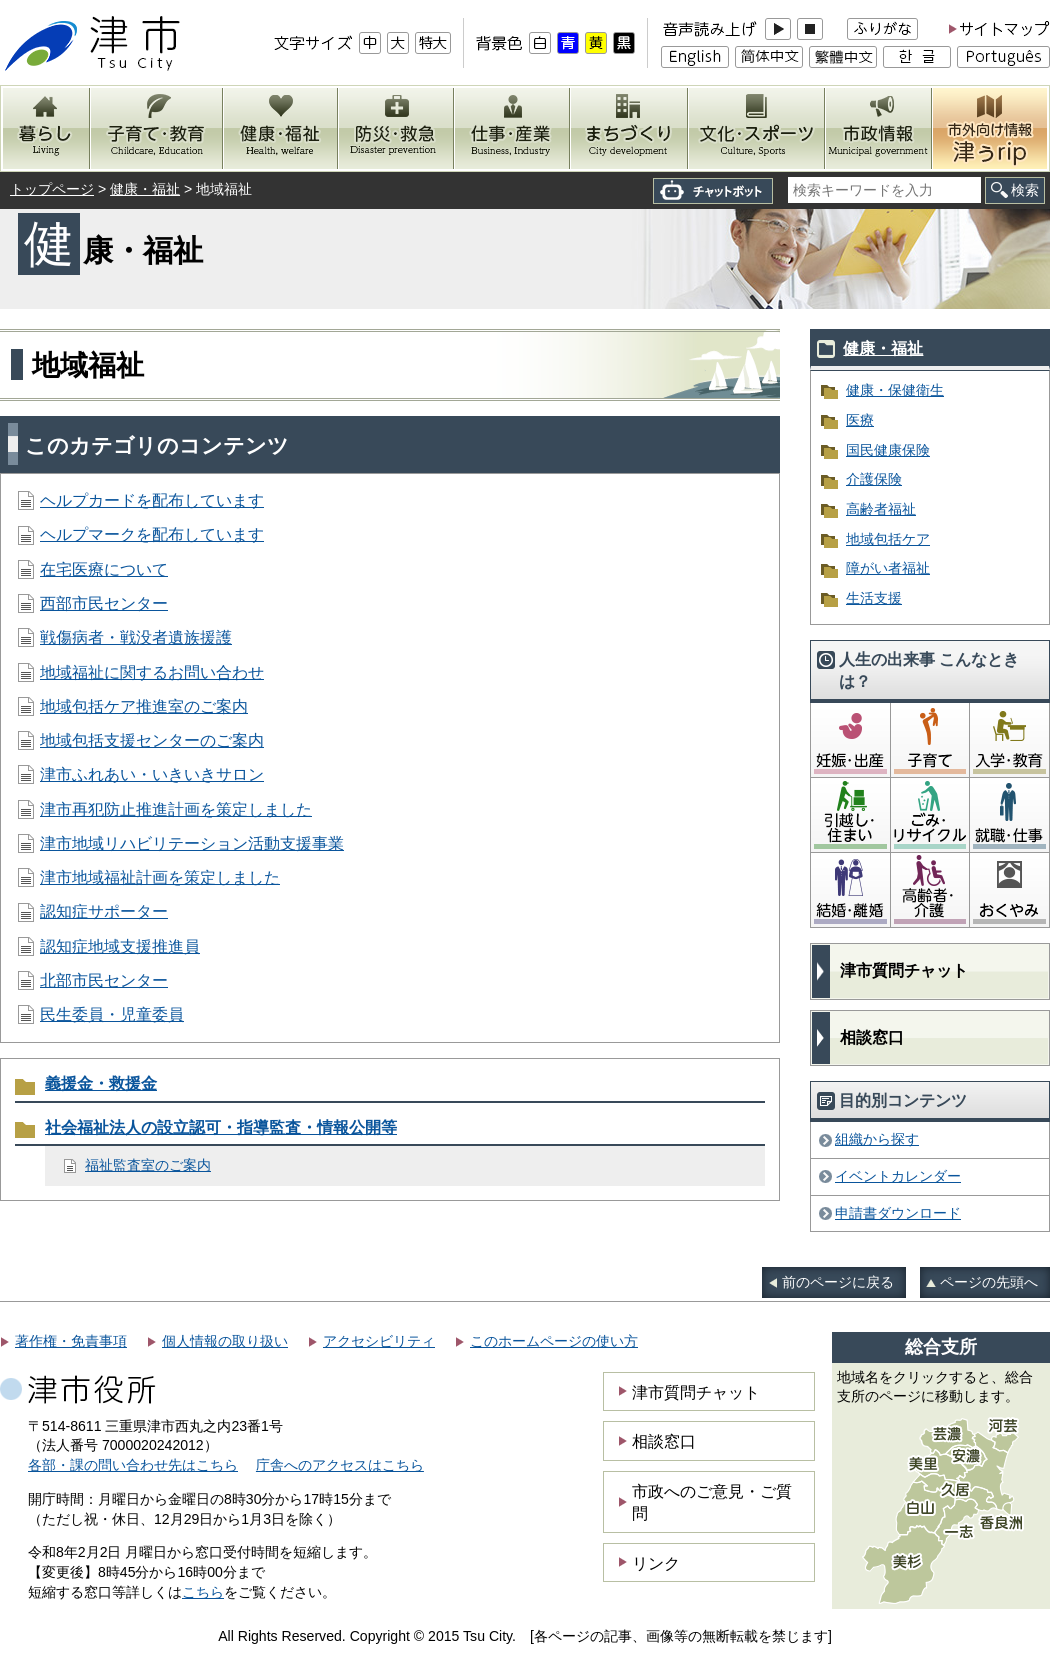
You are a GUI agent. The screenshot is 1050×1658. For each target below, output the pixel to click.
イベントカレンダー (898, 1176)
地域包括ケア (888, 539)
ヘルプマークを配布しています (152, 534)
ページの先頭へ (989, 1282)
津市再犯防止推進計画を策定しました (176, 809)
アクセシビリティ (379, 1341)
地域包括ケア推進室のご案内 (144, 706)
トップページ (52, 189)
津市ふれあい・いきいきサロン (152, 774)
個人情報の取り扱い (225, 1341)
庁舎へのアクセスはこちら (340, 1465)
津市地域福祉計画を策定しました (160, 877)
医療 (860, 420)
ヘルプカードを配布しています (152, 500)
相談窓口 (872, 1037)
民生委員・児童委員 (112, 1014)
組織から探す (877, 1139)
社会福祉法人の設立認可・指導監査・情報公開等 (221, 1127)
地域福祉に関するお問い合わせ (152, 672)
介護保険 (874, 479)
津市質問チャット (904, 970)
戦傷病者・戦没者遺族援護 (136, 637)
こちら (203, 1592)
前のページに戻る (838, 1282)
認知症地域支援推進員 (120, 946)
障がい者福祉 (888, 568)
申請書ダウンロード (898, 1213)
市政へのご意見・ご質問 (712, 1502)
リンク (656, 1563)
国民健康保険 (888, 450)
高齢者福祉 (881, 509)
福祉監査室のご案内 (148, 1165)
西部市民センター (104, 603)
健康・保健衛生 (895, 390)
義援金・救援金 (101, 1083)
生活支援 (874, 598)
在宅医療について (104, 569)
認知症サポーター (104, 911)
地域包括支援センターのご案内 (152, 740)
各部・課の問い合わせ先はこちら (133, 1465)
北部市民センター (104, 980)
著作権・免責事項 (71, 1341)
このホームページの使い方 (554, 1341)
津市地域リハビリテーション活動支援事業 (192, 843)
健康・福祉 (145, 189)
